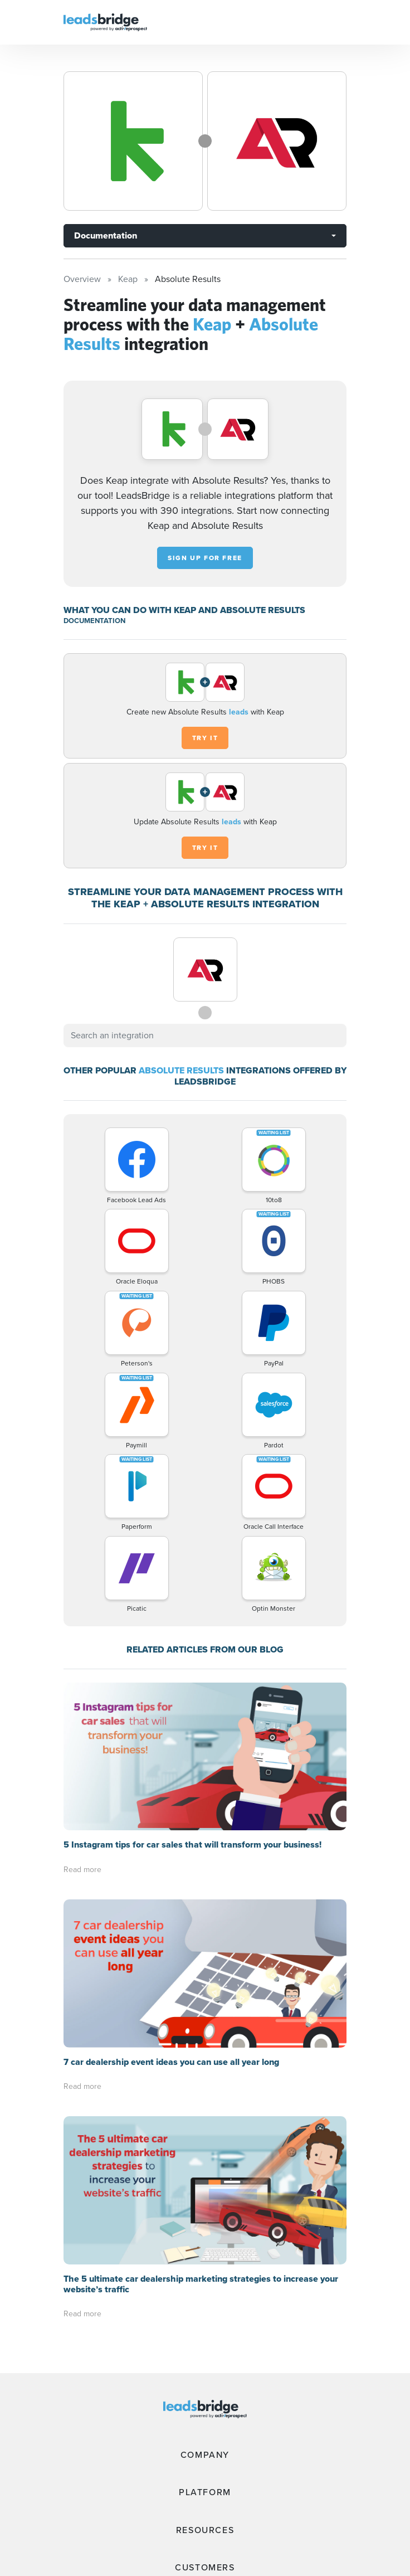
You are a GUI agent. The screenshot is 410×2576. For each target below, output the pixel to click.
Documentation (105, 235)
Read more (82, 1869)
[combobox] (205, 1035)
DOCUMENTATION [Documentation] (94, 620)
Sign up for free (205, 558)
